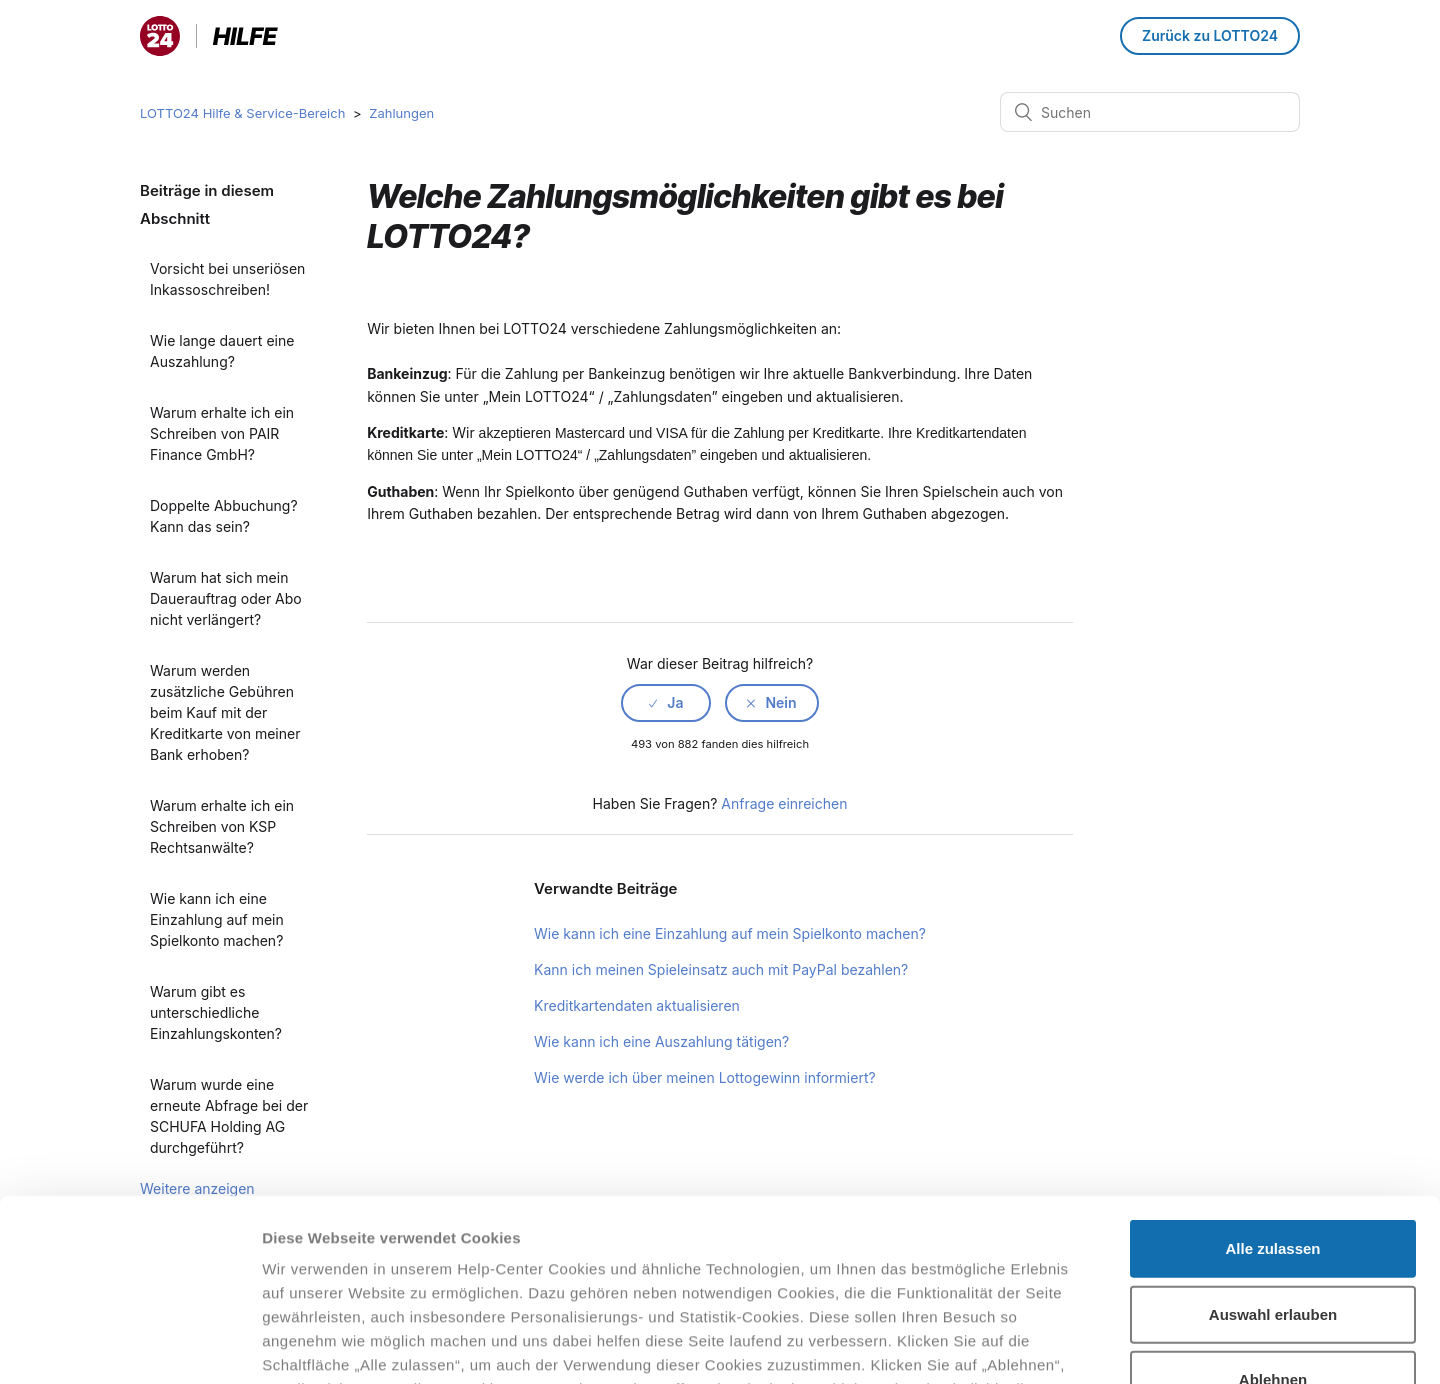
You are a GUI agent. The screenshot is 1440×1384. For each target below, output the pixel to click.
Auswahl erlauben (1273, 1143)
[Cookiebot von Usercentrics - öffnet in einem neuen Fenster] (129, 1345)
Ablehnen (1273, 1209)
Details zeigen (1063, 1344)
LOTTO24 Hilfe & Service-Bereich (242, 113)
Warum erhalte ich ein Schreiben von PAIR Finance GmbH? (222, 433)
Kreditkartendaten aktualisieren (637, 1005)
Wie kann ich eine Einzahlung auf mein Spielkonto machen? (217, 919)
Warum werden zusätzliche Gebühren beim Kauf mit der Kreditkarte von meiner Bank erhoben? (225, 712)
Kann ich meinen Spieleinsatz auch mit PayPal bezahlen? (721, 969)
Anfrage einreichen (784, 803)
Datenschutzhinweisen (348, 1266)
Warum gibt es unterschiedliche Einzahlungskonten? (216, 1012)
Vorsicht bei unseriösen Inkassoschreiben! (227, 279)
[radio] (666, 703)
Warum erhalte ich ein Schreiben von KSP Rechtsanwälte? (222, 826)
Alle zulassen (1272, 1078)
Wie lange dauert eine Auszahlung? (222, 351)
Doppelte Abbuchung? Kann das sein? (224, 516)
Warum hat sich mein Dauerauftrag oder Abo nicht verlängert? (226, 598)
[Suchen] (1150, 112)
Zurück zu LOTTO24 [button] (1210, 35)
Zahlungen (401, 113)
